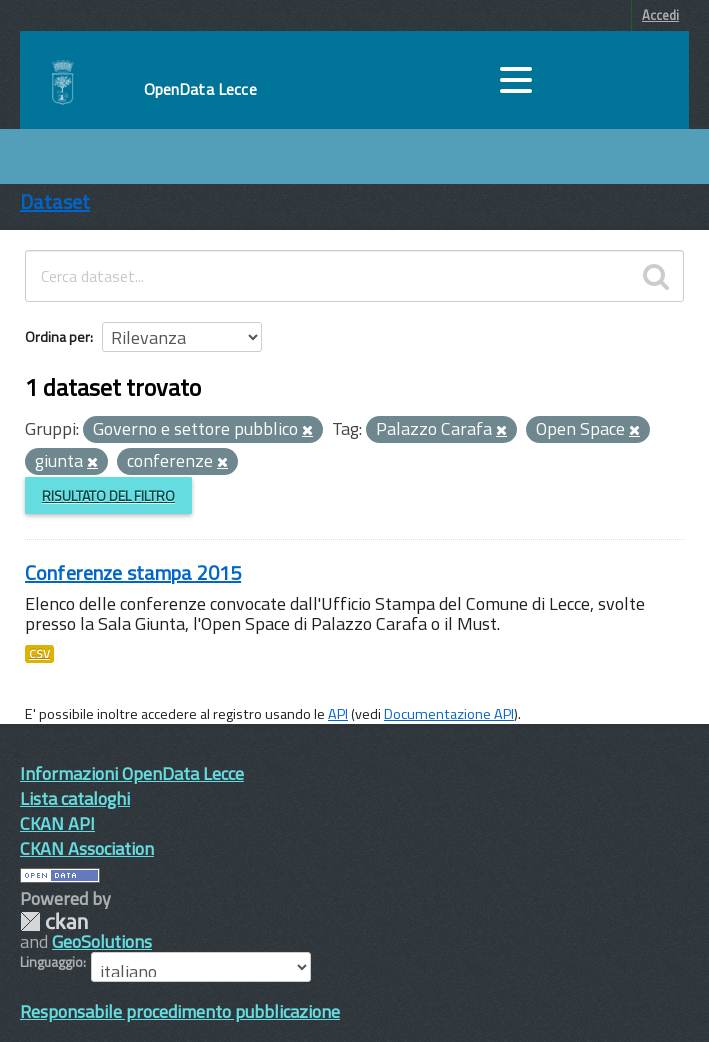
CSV (39, 654)
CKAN (54, 921)
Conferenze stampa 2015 (133, 572)
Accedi (660, 15)
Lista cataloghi (75, 798)
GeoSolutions (102, 941)
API (338, 714)
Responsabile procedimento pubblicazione (180, 1011)
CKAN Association (87, 848)
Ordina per (57, 336)
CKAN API (57, 823)
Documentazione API (449, 714)
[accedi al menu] (516, 80)
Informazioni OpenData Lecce (132, 773)
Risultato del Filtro (108, 495)
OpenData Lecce (200, 89)
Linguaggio (51, 962)
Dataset (55, 201)
